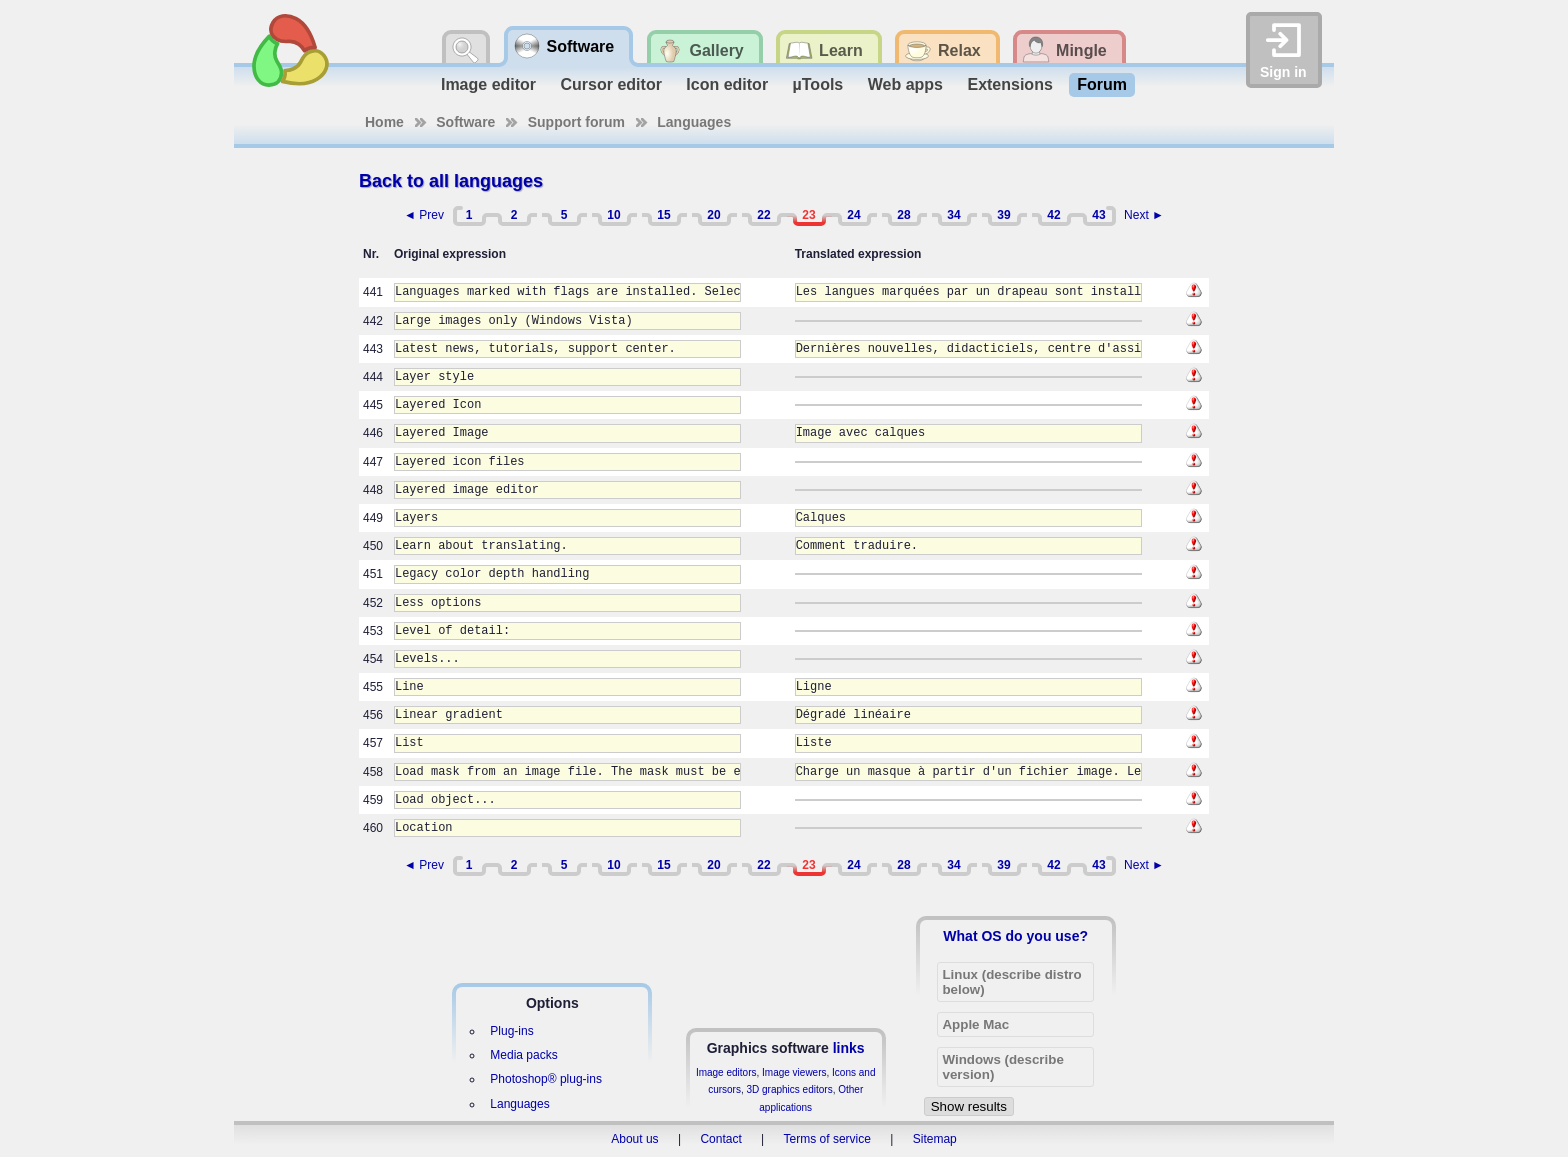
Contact (720, 1139)
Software (465, 122)
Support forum (576, 122)
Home (384, 122)
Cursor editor (611, 84)
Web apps (905, 84)
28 (903, 215)
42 (1053, 215)
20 (713, 215)
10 (613, 215)
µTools (818, 84)
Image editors (726, 1072)
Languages (694, 122)
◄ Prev (424, 215)
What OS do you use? (1015, 936)
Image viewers (794, 1072)
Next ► (1144, 215)
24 (853, 215)
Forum (1102, 84)
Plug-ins (511, 1031)
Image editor (488, 84)
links (849, 1048)
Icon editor (727, 84)
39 (1003, 215)
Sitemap (935, 1139)
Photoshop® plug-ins (546, 1079)
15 (663, 215)
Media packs (523, 1055)
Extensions (1009, 84)
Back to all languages (451, 181)
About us (634, 1139)
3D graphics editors (789, 1089)
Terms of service (827, 1139)
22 (763, 215)
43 (1098, 215)
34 (953, 215)
